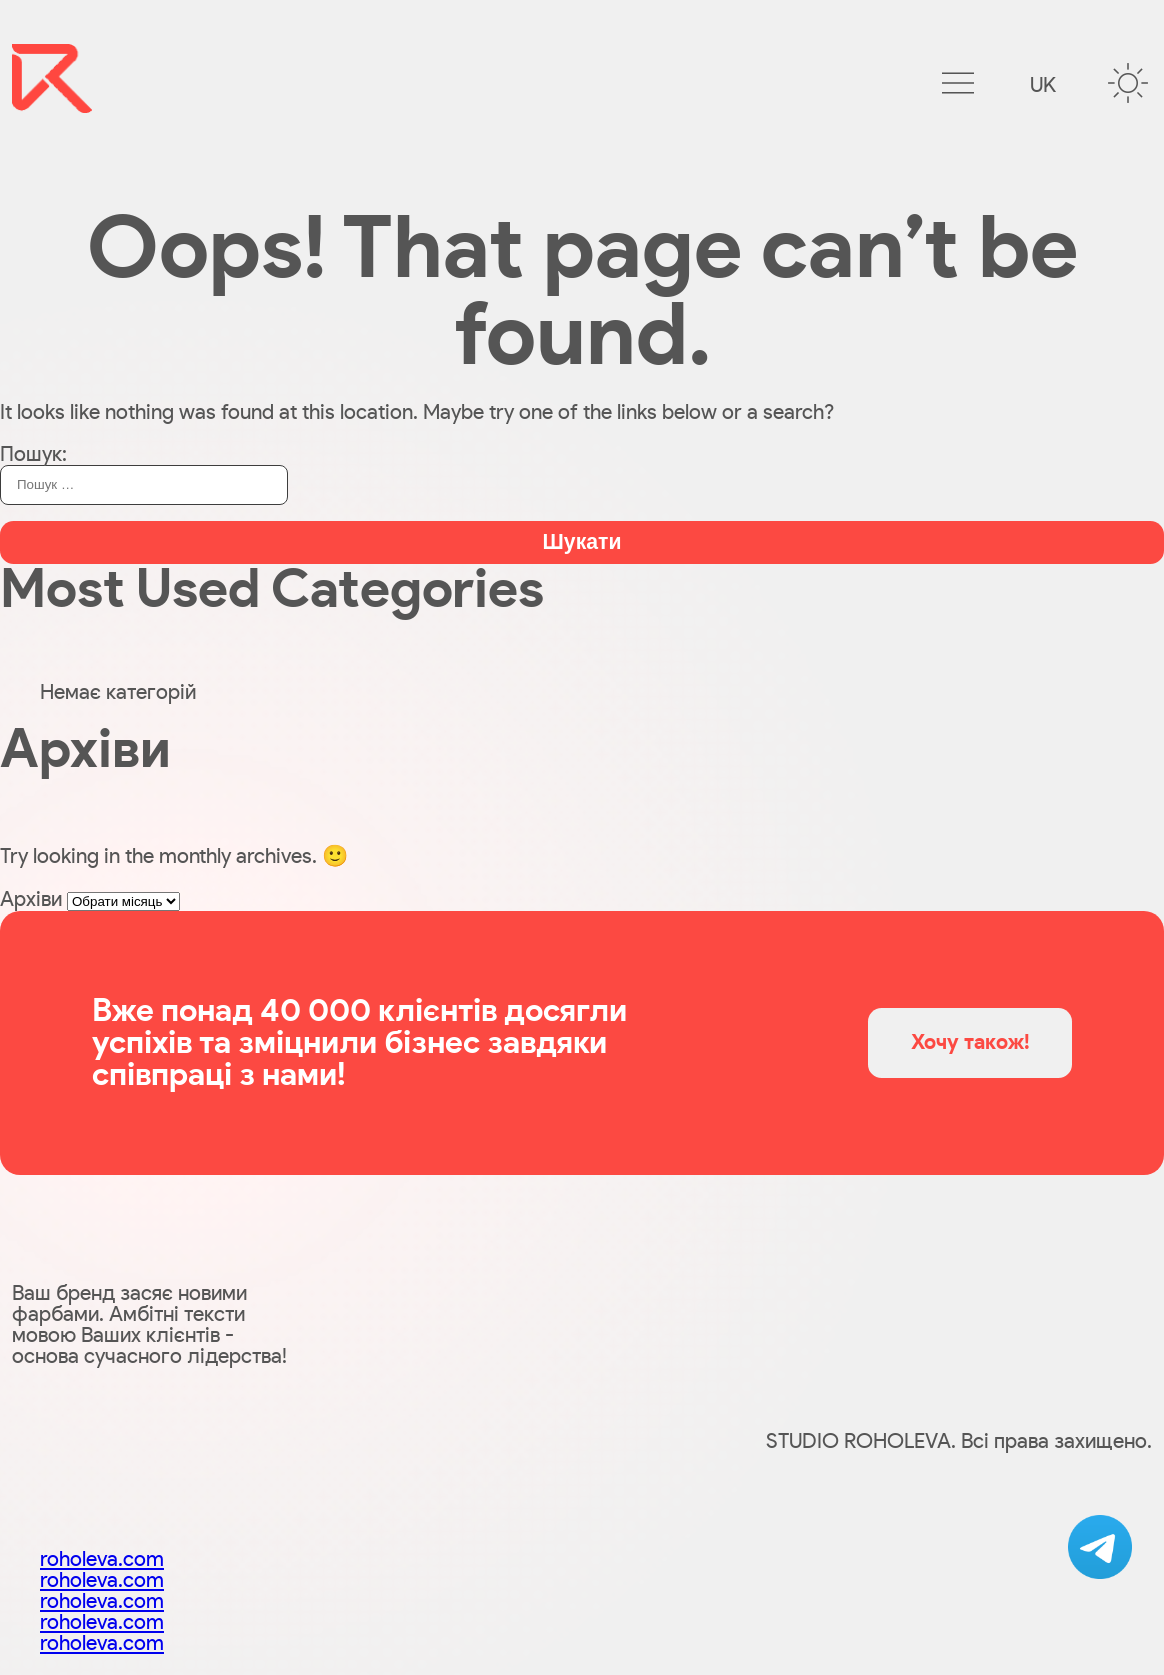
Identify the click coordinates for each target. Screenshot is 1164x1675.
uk (1043, 85)
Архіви (31, 899)
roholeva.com (102, 1559)
